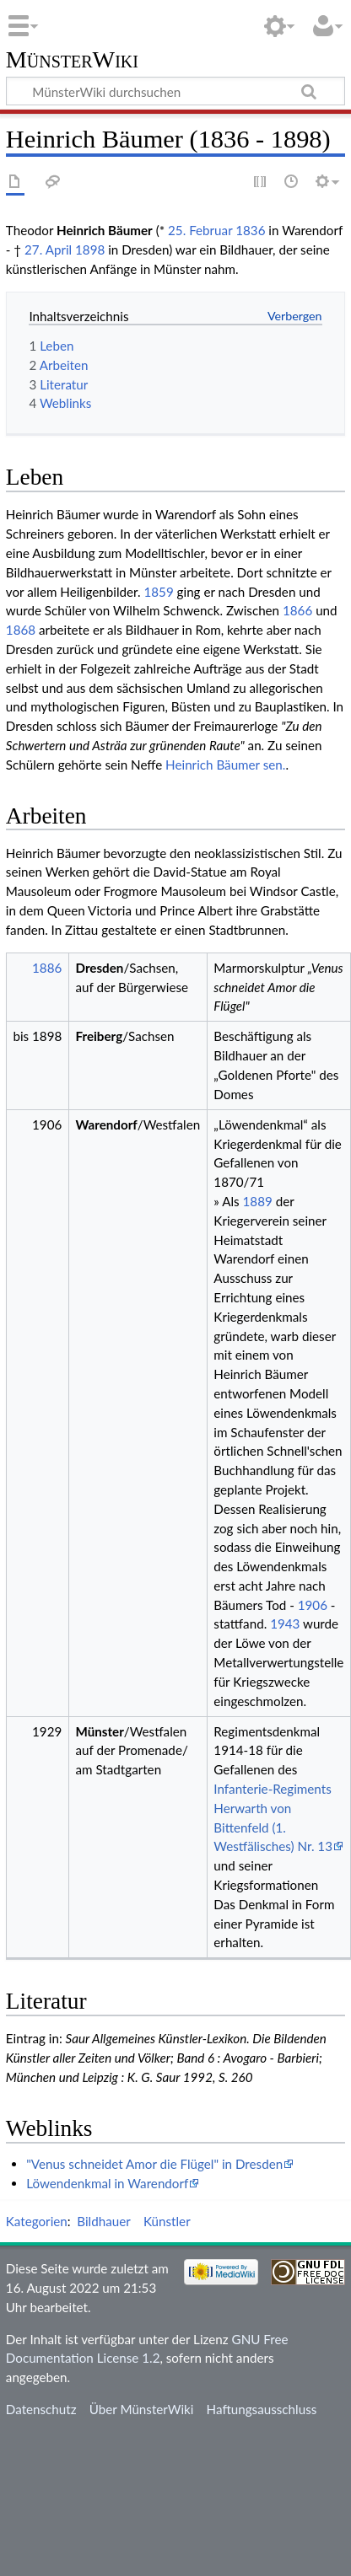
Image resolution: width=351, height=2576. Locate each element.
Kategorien (37, 2221)
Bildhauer (103, 2221)
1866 (297, 610)
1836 (250, 230)
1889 (258, 1201)
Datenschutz (41, 2409)
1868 (20, 629)
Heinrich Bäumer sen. (225, 764)
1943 (285, 1623)
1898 (90, 249)
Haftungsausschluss (262, 2409)
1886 (47, 967)
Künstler (167, 2221)
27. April (48, 249)
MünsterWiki (72, 60)
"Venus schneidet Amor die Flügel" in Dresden (154, 2163)
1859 (158, 591)
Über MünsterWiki (141, 2409)
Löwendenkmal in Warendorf (107, 2183)
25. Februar (200, 230)
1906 (312, 1605)
